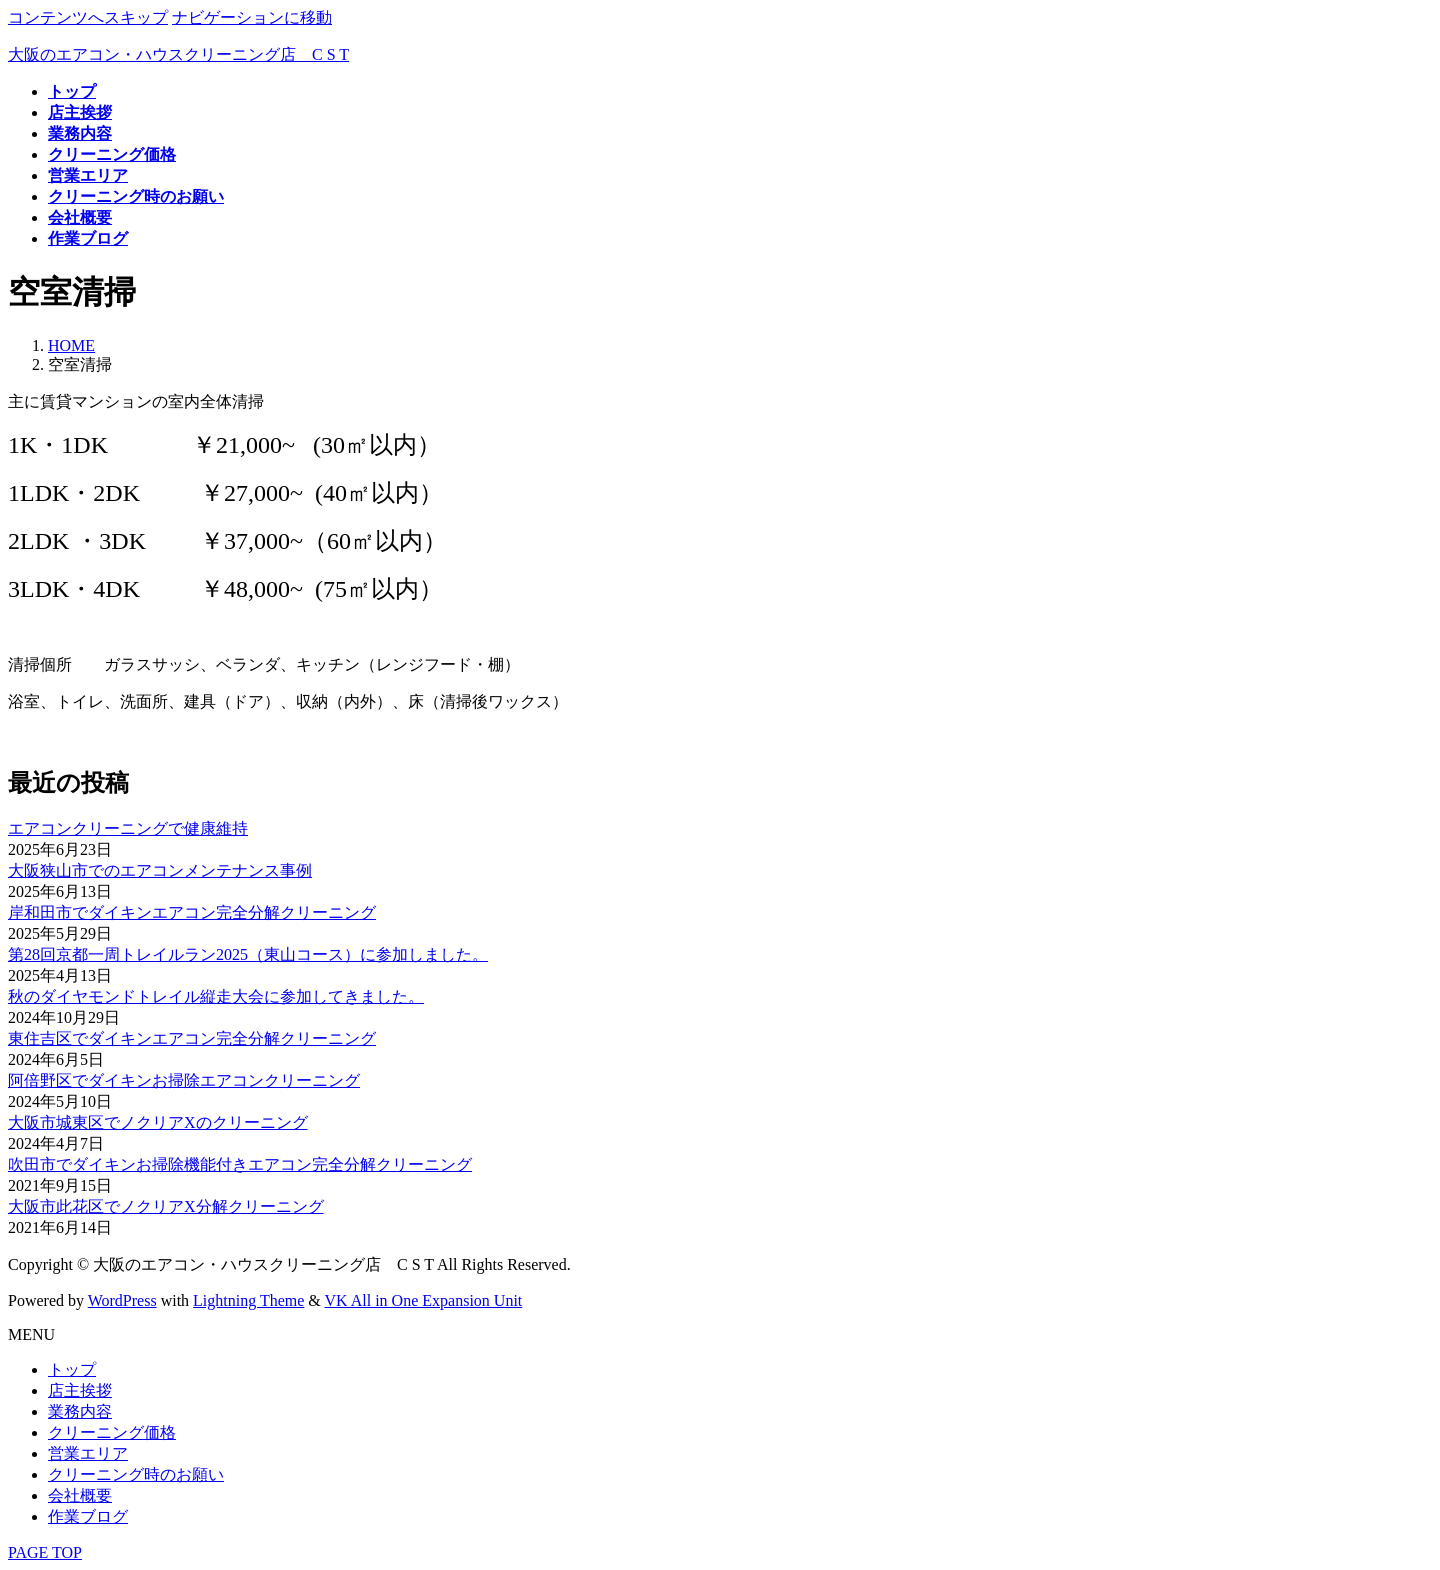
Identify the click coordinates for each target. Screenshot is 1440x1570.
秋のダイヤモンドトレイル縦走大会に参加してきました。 (216, 996)
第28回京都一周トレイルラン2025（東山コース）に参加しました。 (248, 954)
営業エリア (88, 1453)
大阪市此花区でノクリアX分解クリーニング (166, 1206)
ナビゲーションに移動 (252, 17)
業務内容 (80, 1411)
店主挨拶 (80, 1390)
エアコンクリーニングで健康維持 (128, 828)
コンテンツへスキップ (88, 17)
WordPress (122, 1300)
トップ (72, 1369)
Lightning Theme (248, 1300)
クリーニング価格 (112, 1432)
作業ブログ (88, 1516)
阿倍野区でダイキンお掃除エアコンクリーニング (184, 1080)
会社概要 (80, 1495)
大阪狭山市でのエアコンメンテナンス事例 (160, 870)
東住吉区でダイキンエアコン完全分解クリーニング (192, 1038)
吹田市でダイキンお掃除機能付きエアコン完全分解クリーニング (240, 1164)
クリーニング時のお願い (136, 1474)
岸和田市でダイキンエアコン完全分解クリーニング (192, 912)
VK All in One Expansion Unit (424, 1300)
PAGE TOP (45, 1552)
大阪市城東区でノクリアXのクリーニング (158, 1122)
